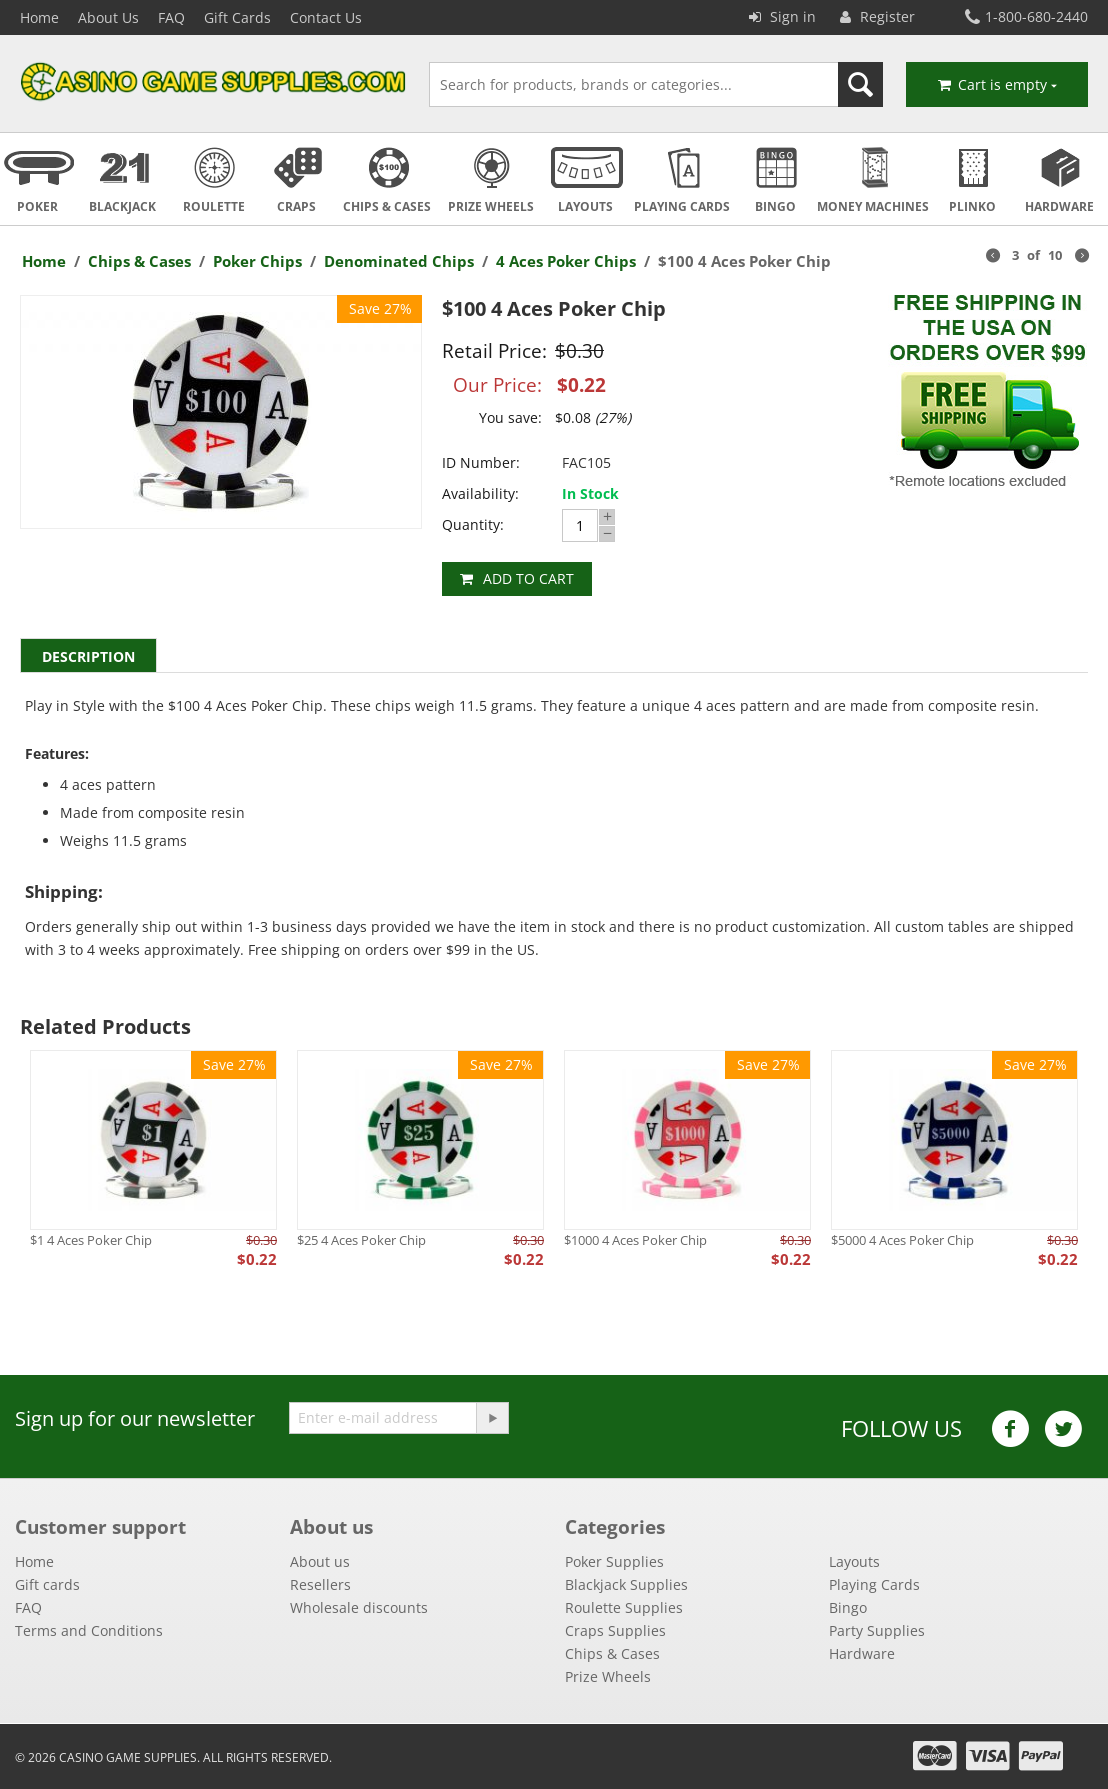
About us (320, 1561)
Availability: (480, 493)
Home (39, 17)
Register (877, 16)
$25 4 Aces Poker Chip (361, 1240)
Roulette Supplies (624, 1607)
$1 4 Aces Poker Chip (91, 1240)
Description (88, 656)
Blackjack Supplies (626, 1584)
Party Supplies (877, 1630)
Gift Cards (237, 17)
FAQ (171, 17)
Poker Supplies (614, 1561)
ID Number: (481, 462)
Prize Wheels (608, 1676)
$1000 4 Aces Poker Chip (635, 1240)
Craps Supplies (615, 1630)
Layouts (854, 1561)
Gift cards (47, 1584)
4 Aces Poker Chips (566, 261)
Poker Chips (257, 261)
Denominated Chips (399, 261)
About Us (108, 17)
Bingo (848, 1607)
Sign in (782, 16)
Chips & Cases (139, 261)
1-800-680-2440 (1026, 16)
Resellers (320, 1584)
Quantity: (473, 524)
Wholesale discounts (359, 1607)
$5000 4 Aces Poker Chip (902, 1240)
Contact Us (326, 17)
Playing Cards (874, 1584)
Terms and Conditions (89, 1630)
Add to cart (528, 578)
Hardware (862, 1653)
